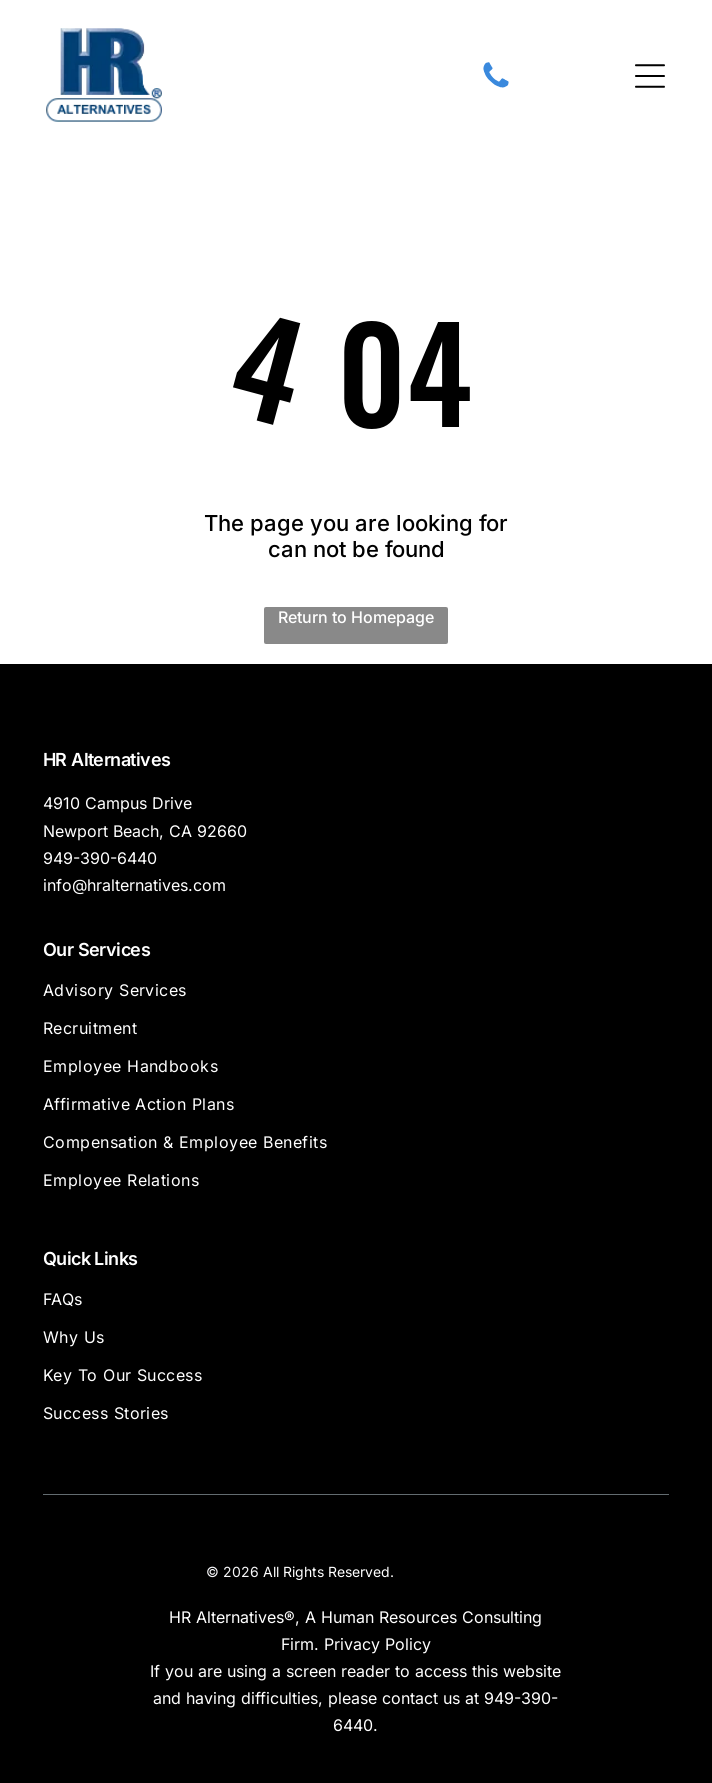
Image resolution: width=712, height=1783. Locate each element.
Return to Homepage (356, 617)
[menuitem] (356, 999)
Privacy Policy (377, 1644)
